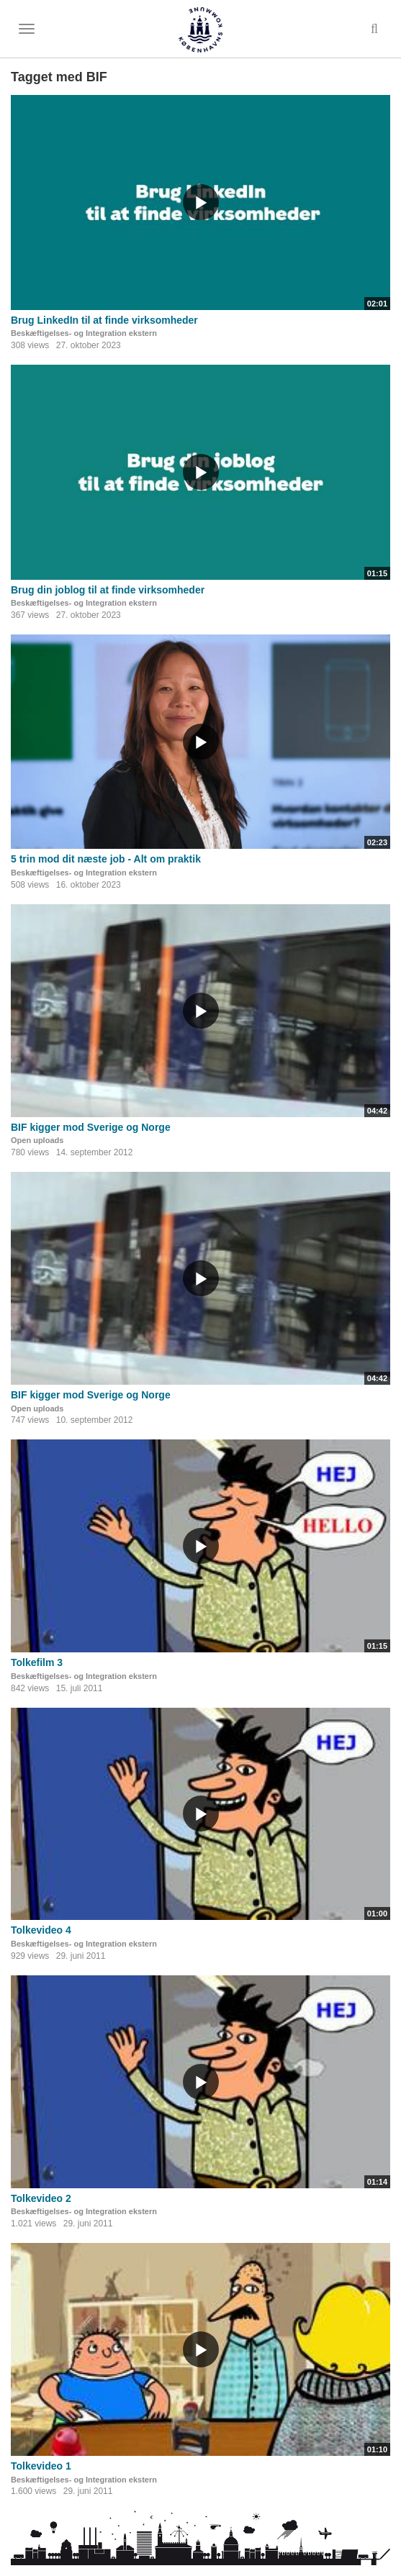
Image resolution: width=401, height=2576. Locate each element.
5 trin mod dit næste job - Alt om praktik (106, 859)
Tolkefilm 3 (37, 1662)
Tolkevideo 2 (41, 2198)
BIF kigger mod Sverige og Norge (91, 1127)
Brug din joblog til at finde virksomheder (107, 590)
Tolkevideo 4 (41, 1930)
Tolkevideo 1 (41, 2466)
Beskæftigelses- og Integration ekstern (84, 333)
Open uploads (37, 1140)
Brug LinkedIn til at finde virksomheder (104, 320)
